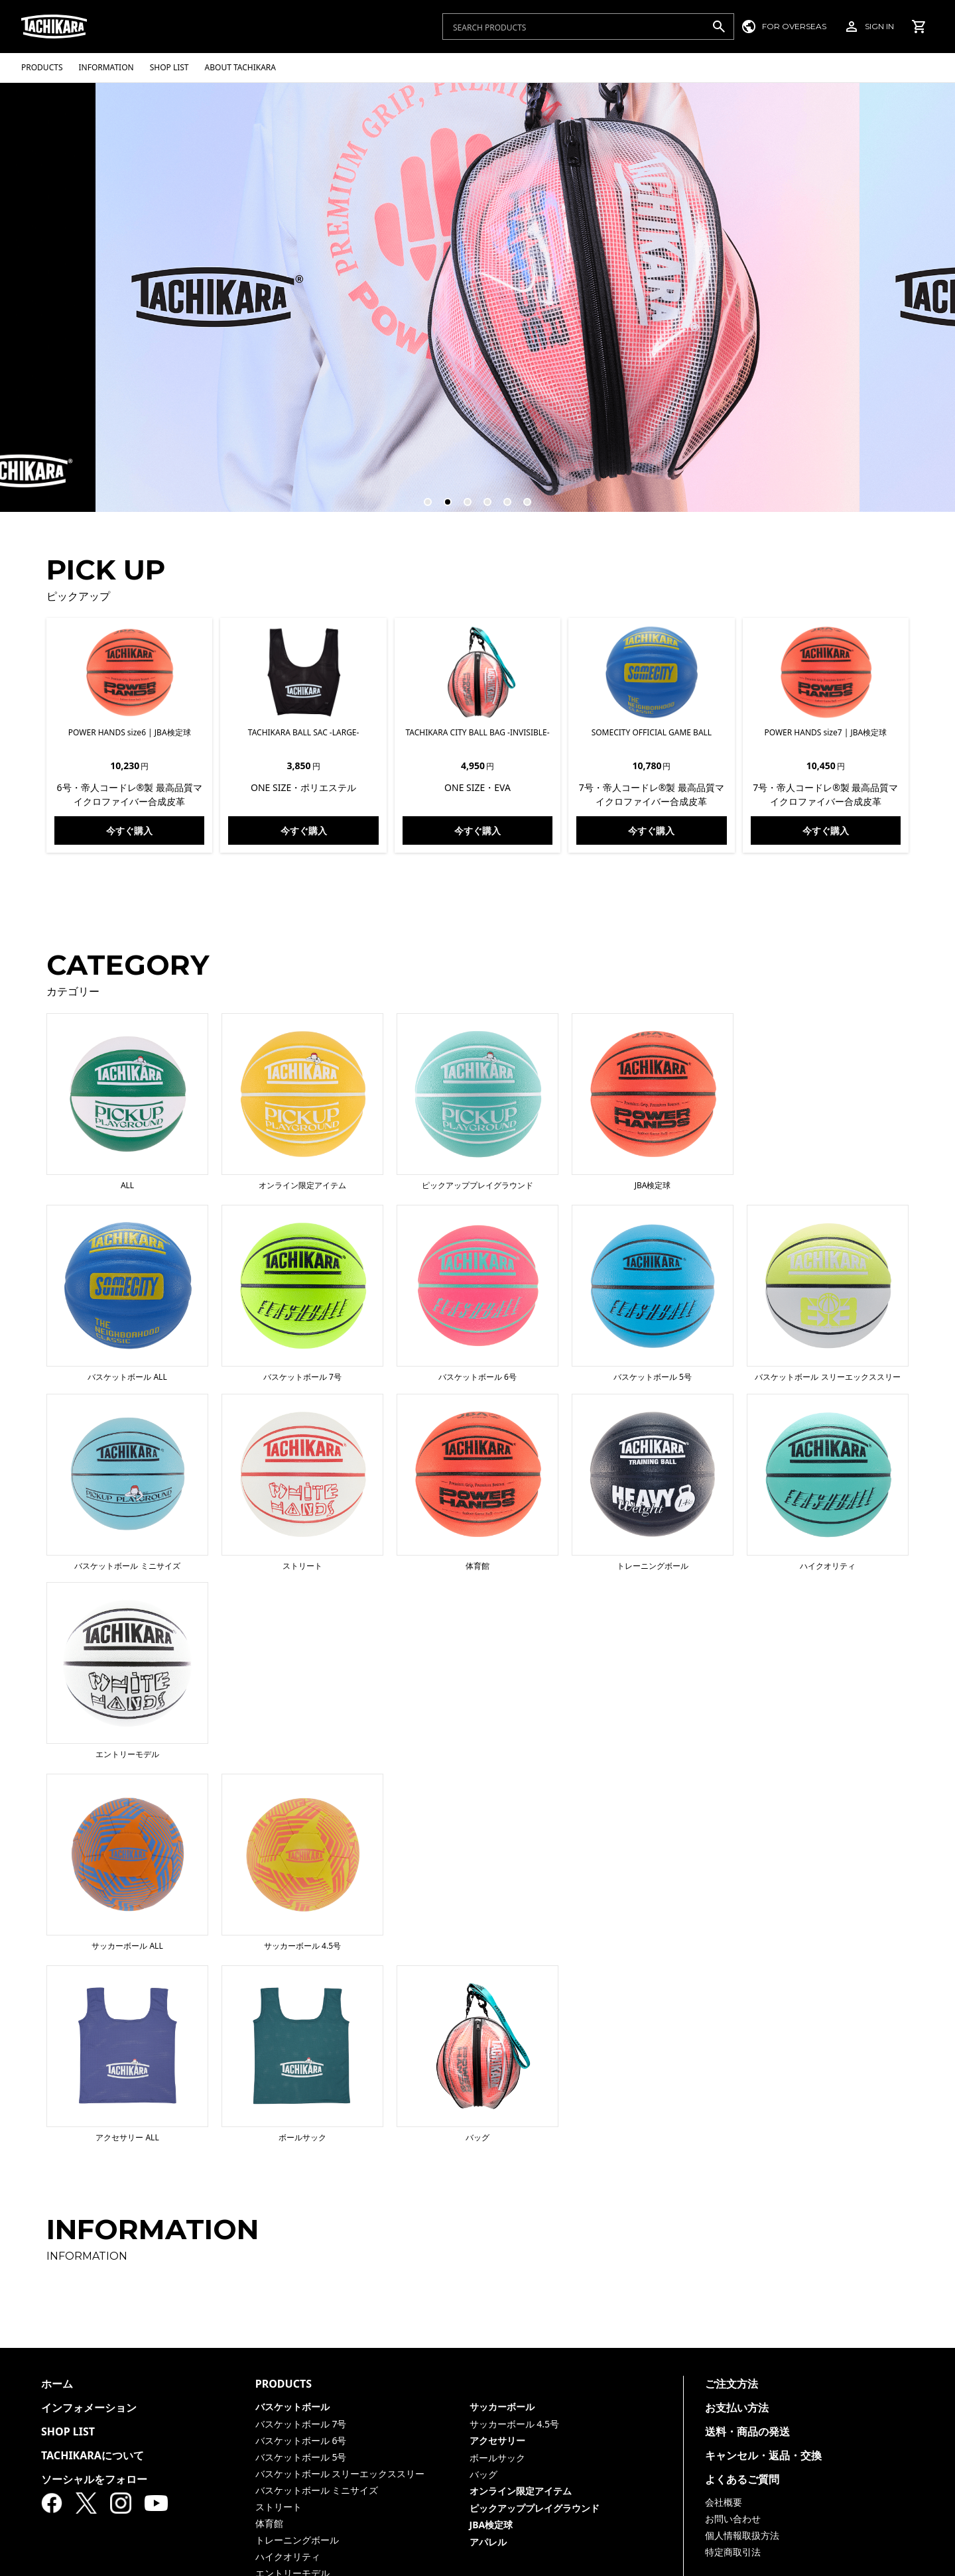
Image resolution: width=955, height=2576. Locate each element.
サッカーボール (502, 2406)
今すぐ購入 (129, 830)
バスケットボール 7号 (301, 2424)
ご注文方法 (731, 2383)
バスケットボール (292, 2406)
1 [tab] (422, 496)
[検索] (718, 26)
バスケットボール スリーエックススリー (340, 2473)
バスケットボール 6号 (301, 2440)
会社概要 (723, 2502)
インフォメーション (89, 2407)
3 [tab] (462, 496)
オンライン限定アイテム (521, 2490)
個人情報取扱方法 (742, 2535)
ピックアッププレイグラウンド (535, 2508)
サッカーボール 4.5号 (514, 2424)
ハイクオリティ (287, 2556)
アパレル (488, 2542)
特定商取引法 (733, 2551)
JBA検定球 (491, 2524)
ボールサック (497, 2457)
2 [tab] (442, 496)
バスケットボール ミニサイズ (317, 2490)
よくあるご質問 (742, 2479)
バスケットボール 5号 (301, 2457)
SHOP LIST (68, 2431)
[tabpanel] (478, 297)
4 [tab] (481, 496)
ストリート (278, 2506)
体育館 (269, 2523)
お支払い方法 (737, 2407)
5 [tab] (501, 496)
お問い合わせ (733, 2518)
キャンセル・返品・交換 (763, 2455)
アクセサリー (497, 2440)
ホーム (57, 2383)
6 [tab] (521, 496)
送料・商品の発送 (747, 2431)
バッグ (483, 2474)
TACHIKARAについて (92, 2455)
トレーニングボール (297, 2540)
